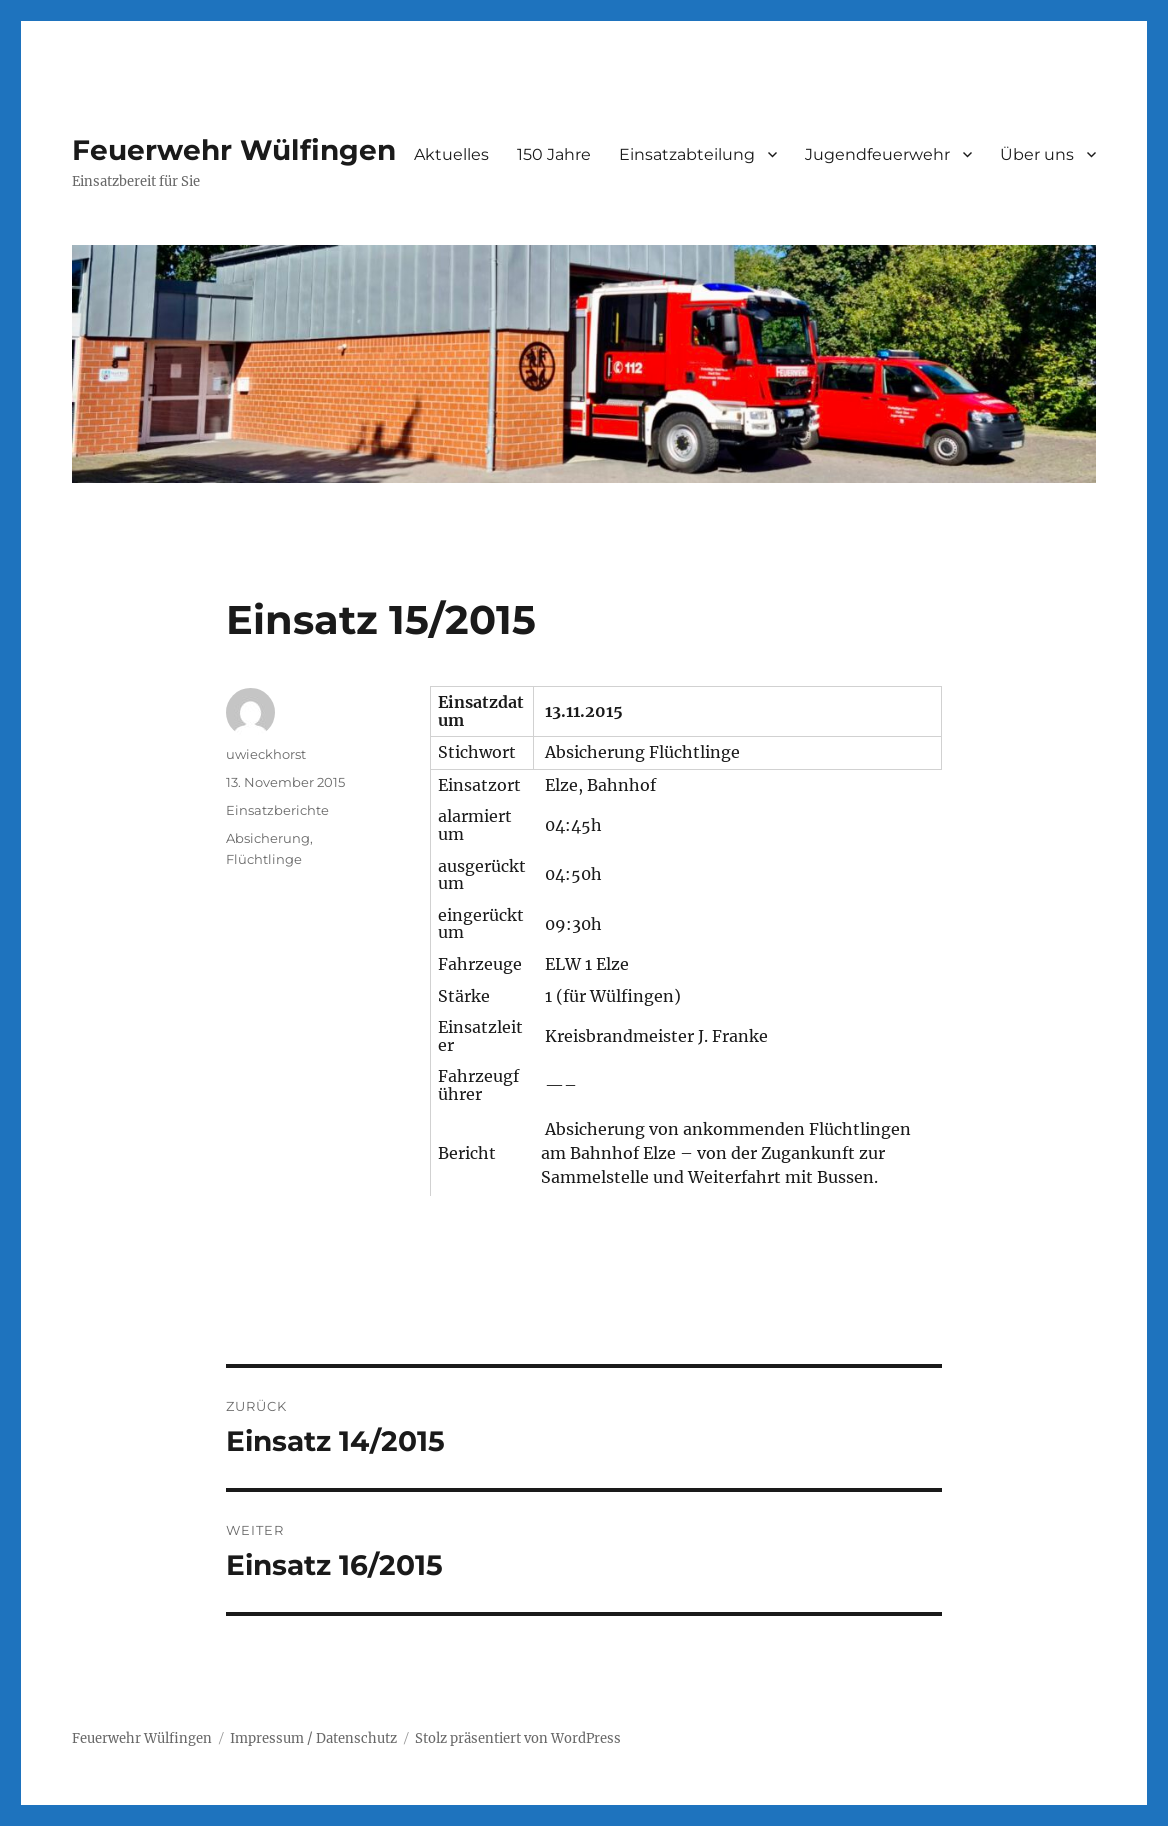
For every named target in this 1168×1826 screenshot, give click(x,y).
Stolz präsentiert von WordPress (518, 1738)
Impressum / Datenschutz (313, 1738)
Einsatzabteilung (687, 154)
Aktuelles (451, 154)
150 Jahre (554, 154)
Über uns (1037, 154)
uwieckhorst (266, 754)
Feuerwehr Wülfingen (234, 150)
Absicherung (268, 838)
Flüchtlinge (264, 859)
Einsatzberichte (277, 810)
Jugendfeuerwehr (877, 154)
